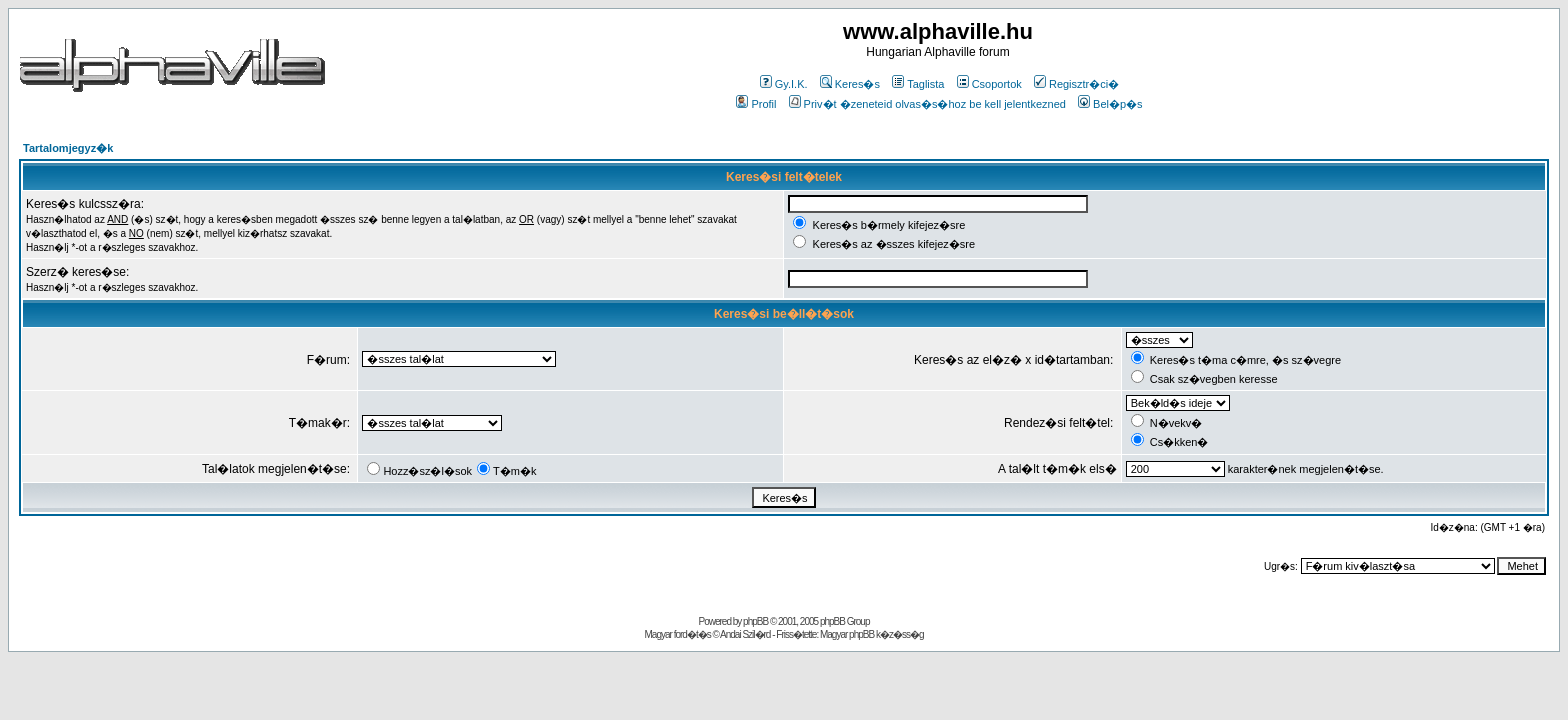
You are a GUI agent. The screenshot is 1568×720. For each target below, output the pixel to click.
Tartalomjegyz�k (68, 148)
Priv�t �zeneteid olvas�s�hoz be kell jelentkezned (927, 104)
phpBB (755, 621)
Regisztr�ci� (1076, 84)
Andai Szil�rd (745, 634)
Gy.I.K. (784, 84)
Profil (756, 104)
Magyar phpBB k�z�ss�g (872, 634)
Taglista (918, 84)
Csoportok (989, 84)
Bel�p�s (1110, 104)
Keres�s (850, 84)
